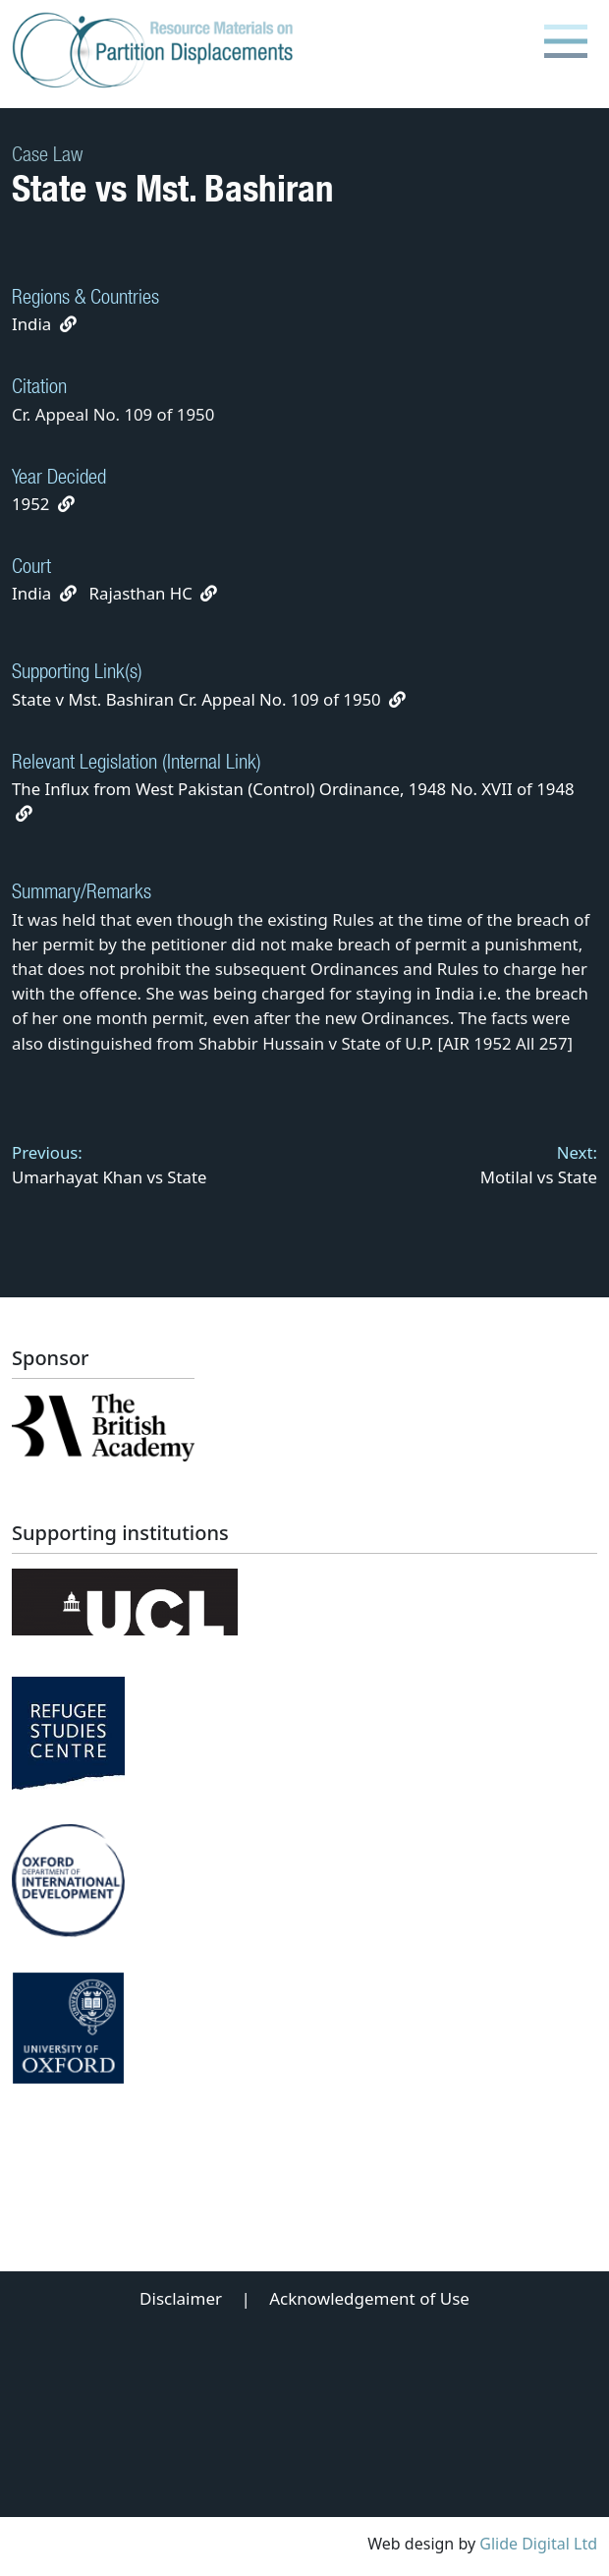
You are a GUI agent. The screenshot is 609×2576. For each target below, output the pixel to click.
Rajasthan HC (141, 593)
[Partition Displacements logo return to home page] (157, 51)
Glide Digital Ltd (538, 2543)
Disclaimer (180, 2298)
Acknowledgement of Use (369, 2298)
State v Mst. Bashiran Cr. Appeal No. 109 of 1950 (209, 699)
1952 (30, 503)
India (31, 324)
